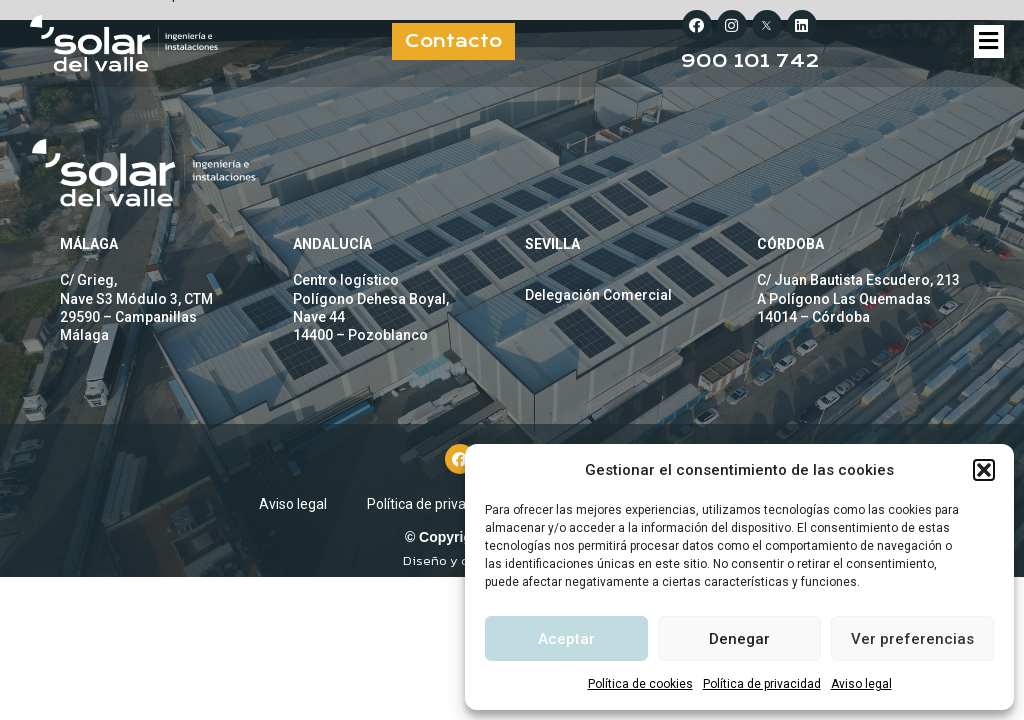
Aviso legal (861, 684)
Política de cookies (640, 684)
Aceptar (566, 639)
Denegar (739, 639)
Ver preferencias (912, 639)
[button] (984, 470)
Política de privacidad (762, 684)
